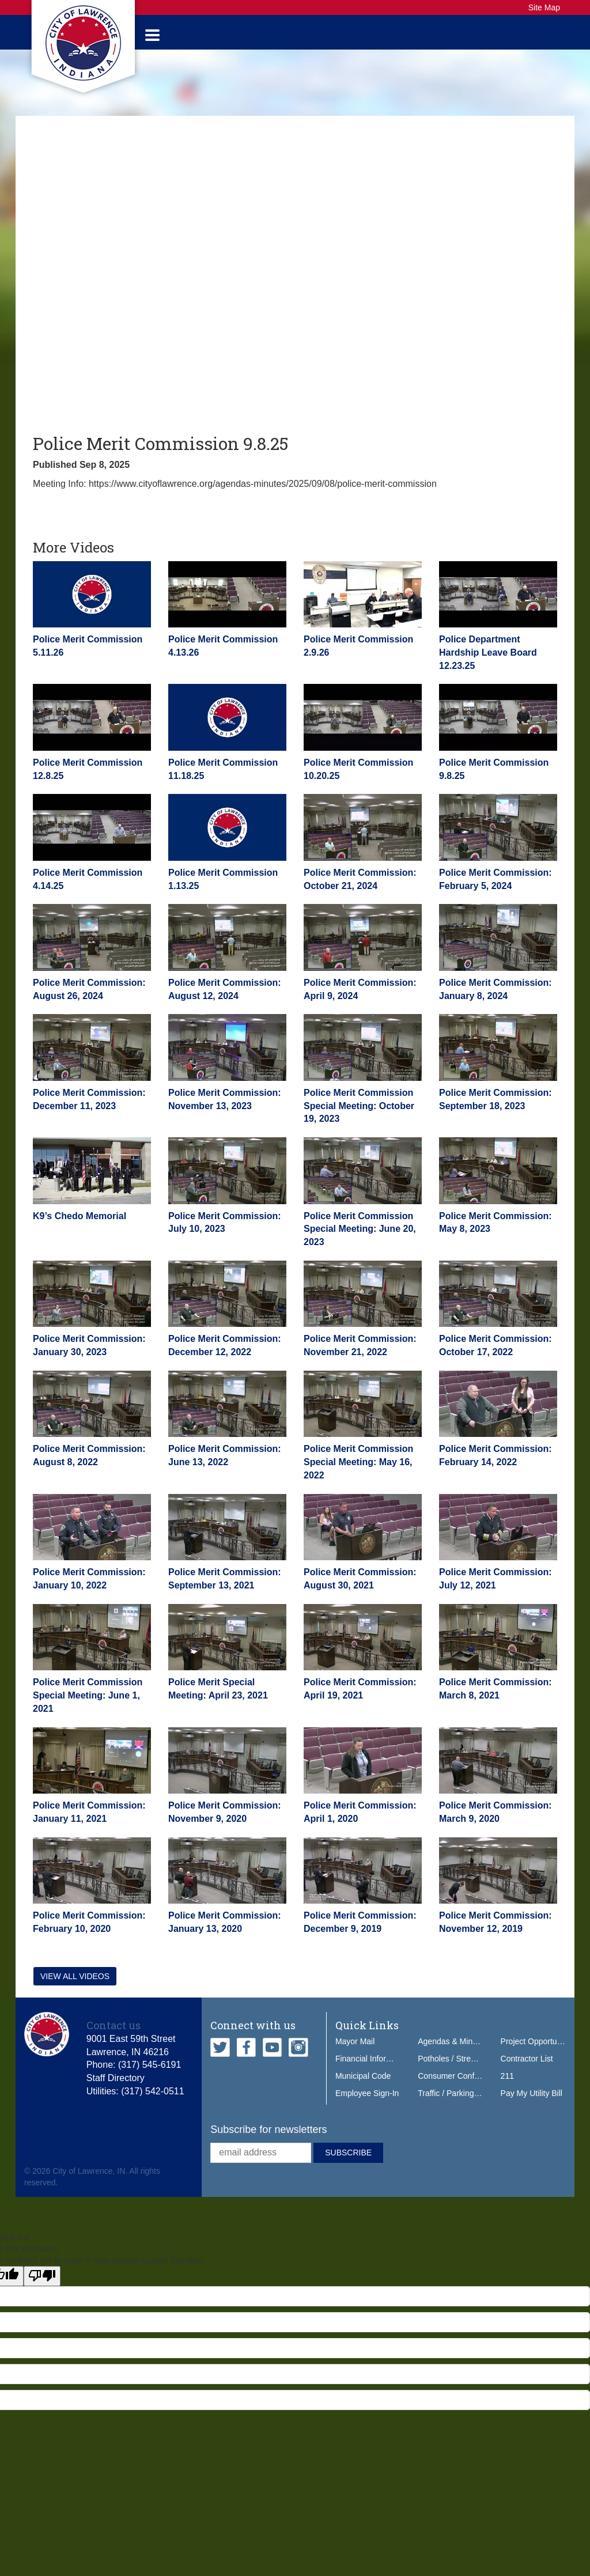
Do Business (458, 38)
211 (507, 2088)
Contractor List (527, 2070)
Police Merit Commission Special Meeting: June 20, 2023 (360, 1241)
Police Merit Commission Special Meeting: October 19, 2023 (359, 1118)
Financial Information (372, 2070)
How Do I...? (530, 38)
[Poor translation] (42, 2289)
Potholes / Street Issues (460, 2070)
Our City (393, 38)
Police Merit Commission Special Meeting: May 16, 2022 (358, 1475)
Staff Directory (115, 2090)
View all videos (74, 1988)
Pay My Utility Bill (531, 2105)
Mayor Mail (355, 2053)
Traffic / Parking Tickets (459, 2105)
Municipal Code (363, 2088)
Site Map (544, 7)
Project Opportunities (538, 2053)
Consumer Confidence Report (471, 2088)
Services (250, 38)
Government (181, 38)
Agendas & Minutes (452, 2053)
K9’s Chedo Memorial (79, 1228)
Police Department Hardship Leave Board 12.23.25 (488, 664)
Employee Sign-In (367, 2105)
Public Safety (321, 38)
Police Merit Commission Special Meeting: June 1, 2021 (87, 1708)
